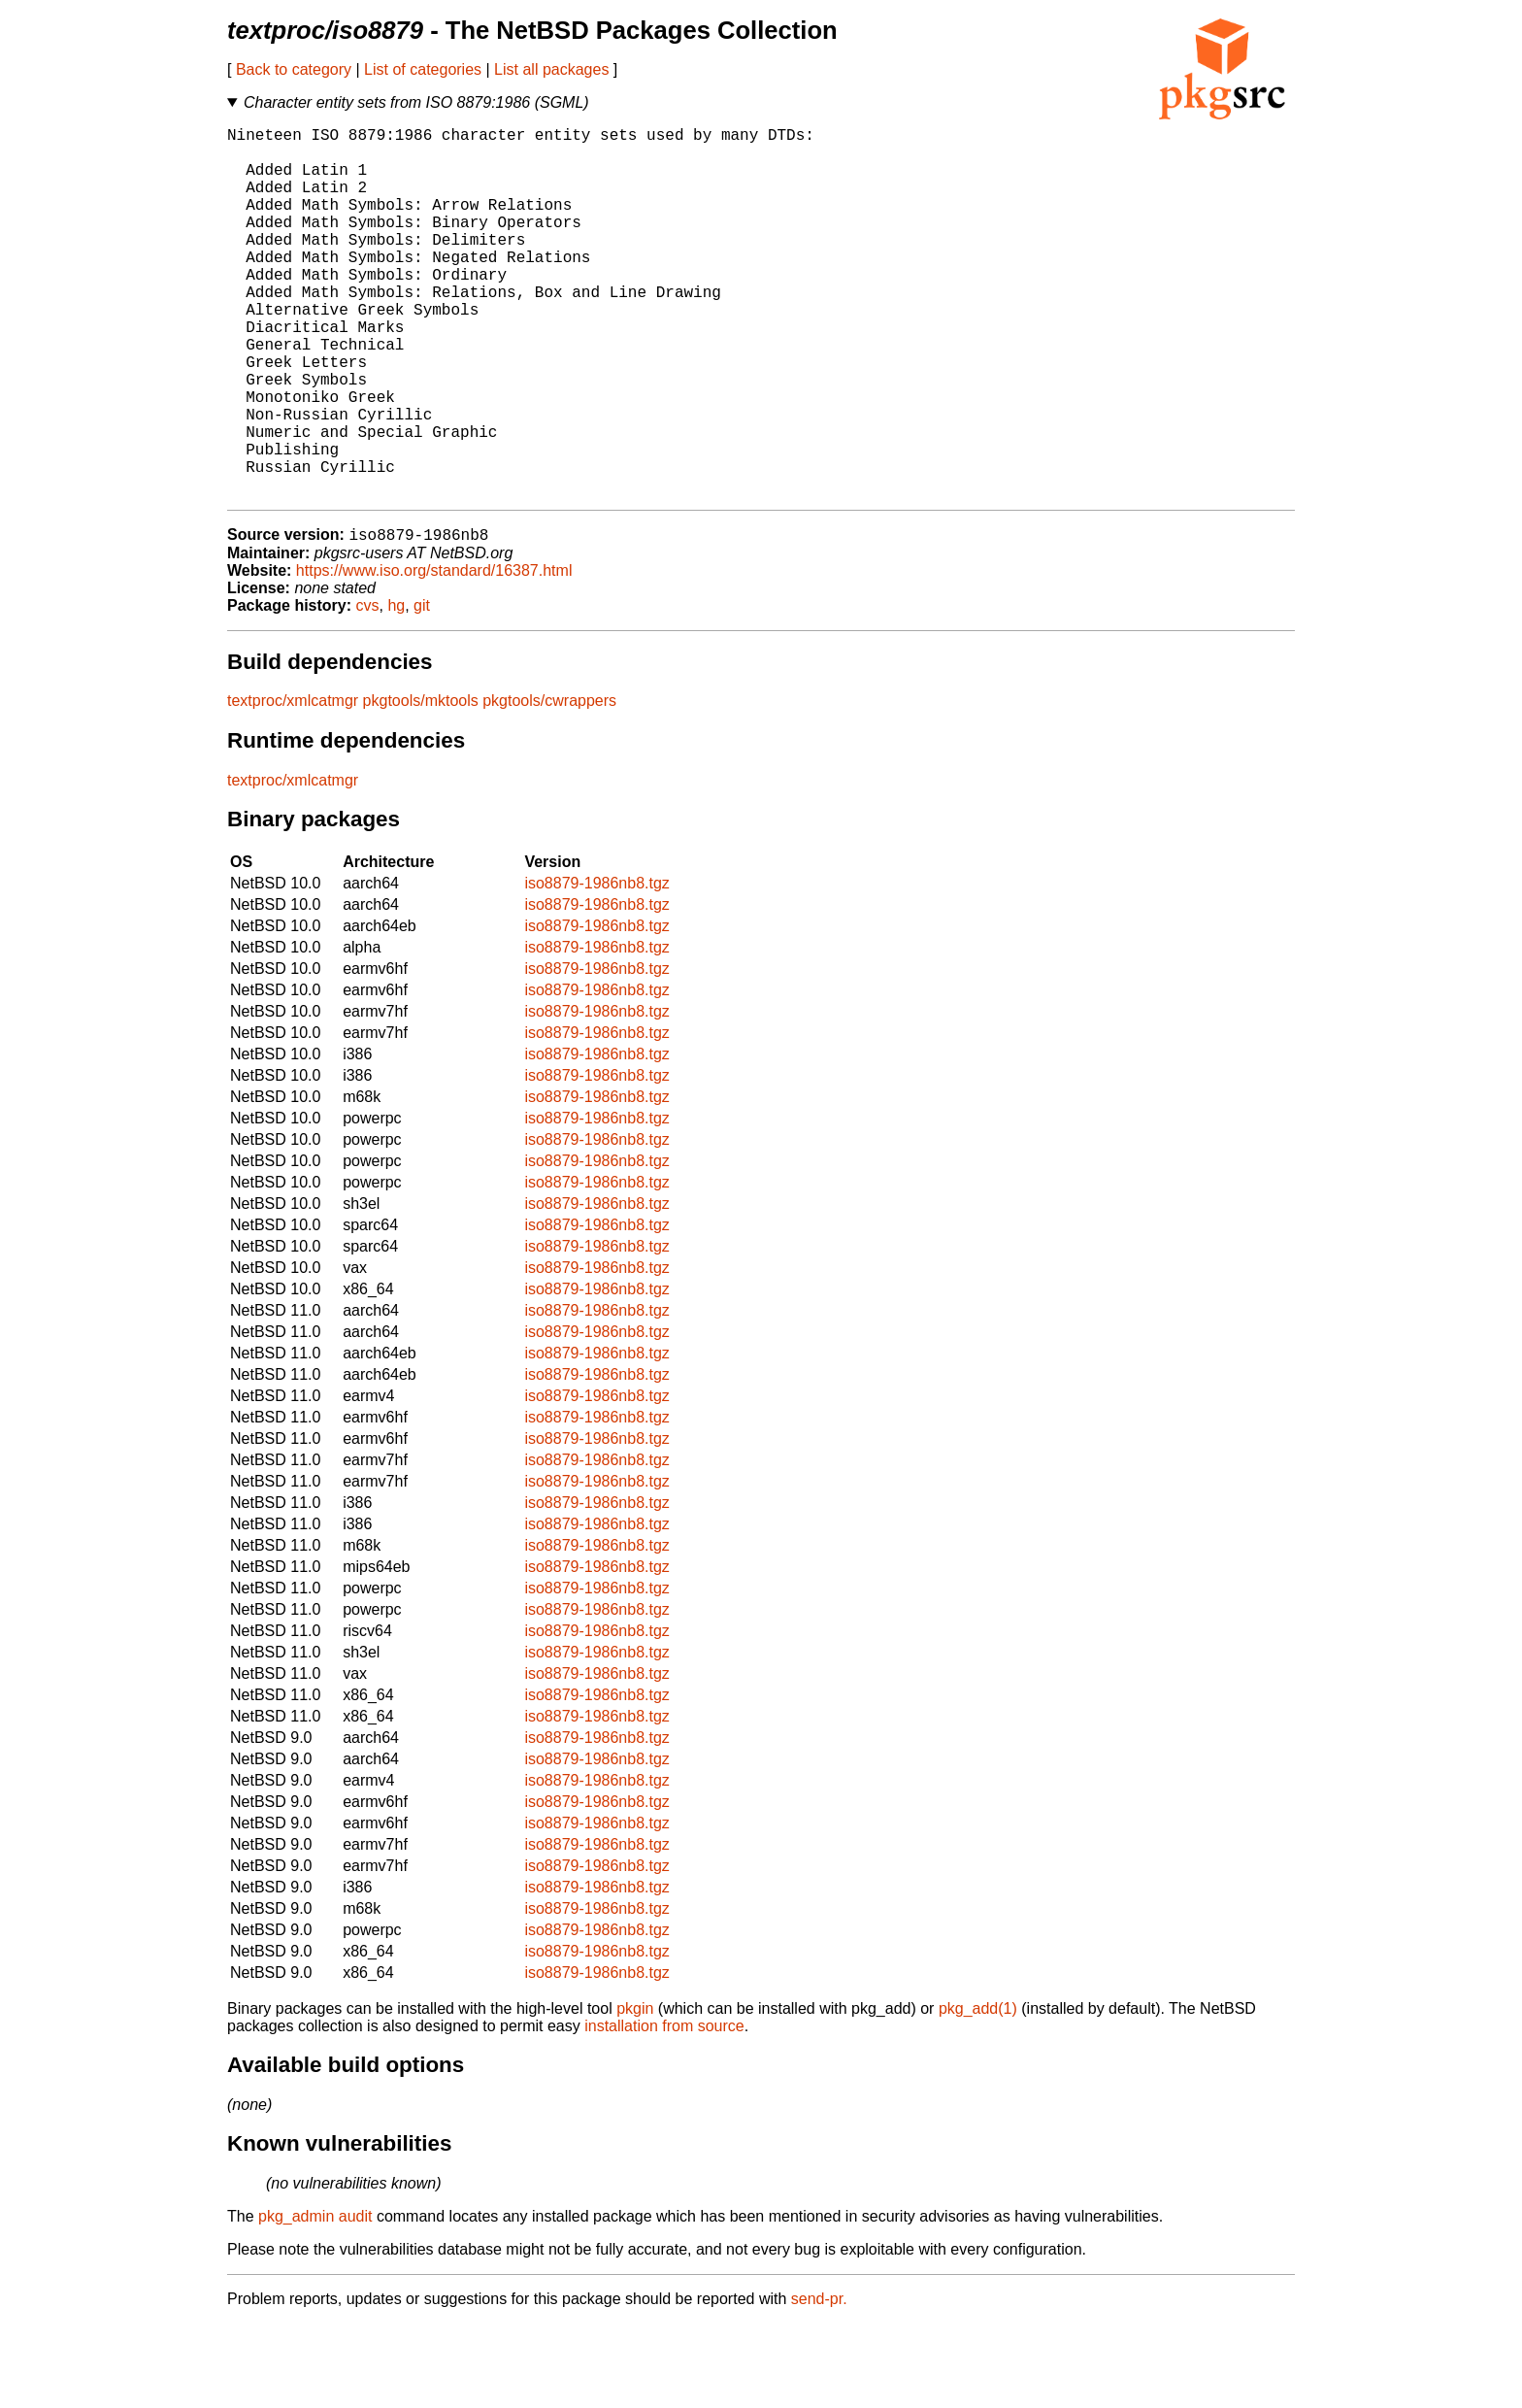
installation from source (664, 2110)
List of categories (422, 69)
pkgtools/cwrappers (549, 785)
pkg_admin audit (315, 2300)
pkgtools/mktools (421, 785)
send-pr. (819, 2383)
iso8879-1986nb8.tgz (596, 967)
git (422, 690)
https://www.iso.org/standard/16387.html (434, 655)
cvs (368, 690)
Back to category (293, 69)
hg (396, 690)
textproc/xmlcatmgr (292, 785)
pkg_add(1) (978, 2093)
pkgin (634, 2093)
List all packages (551, 69)
